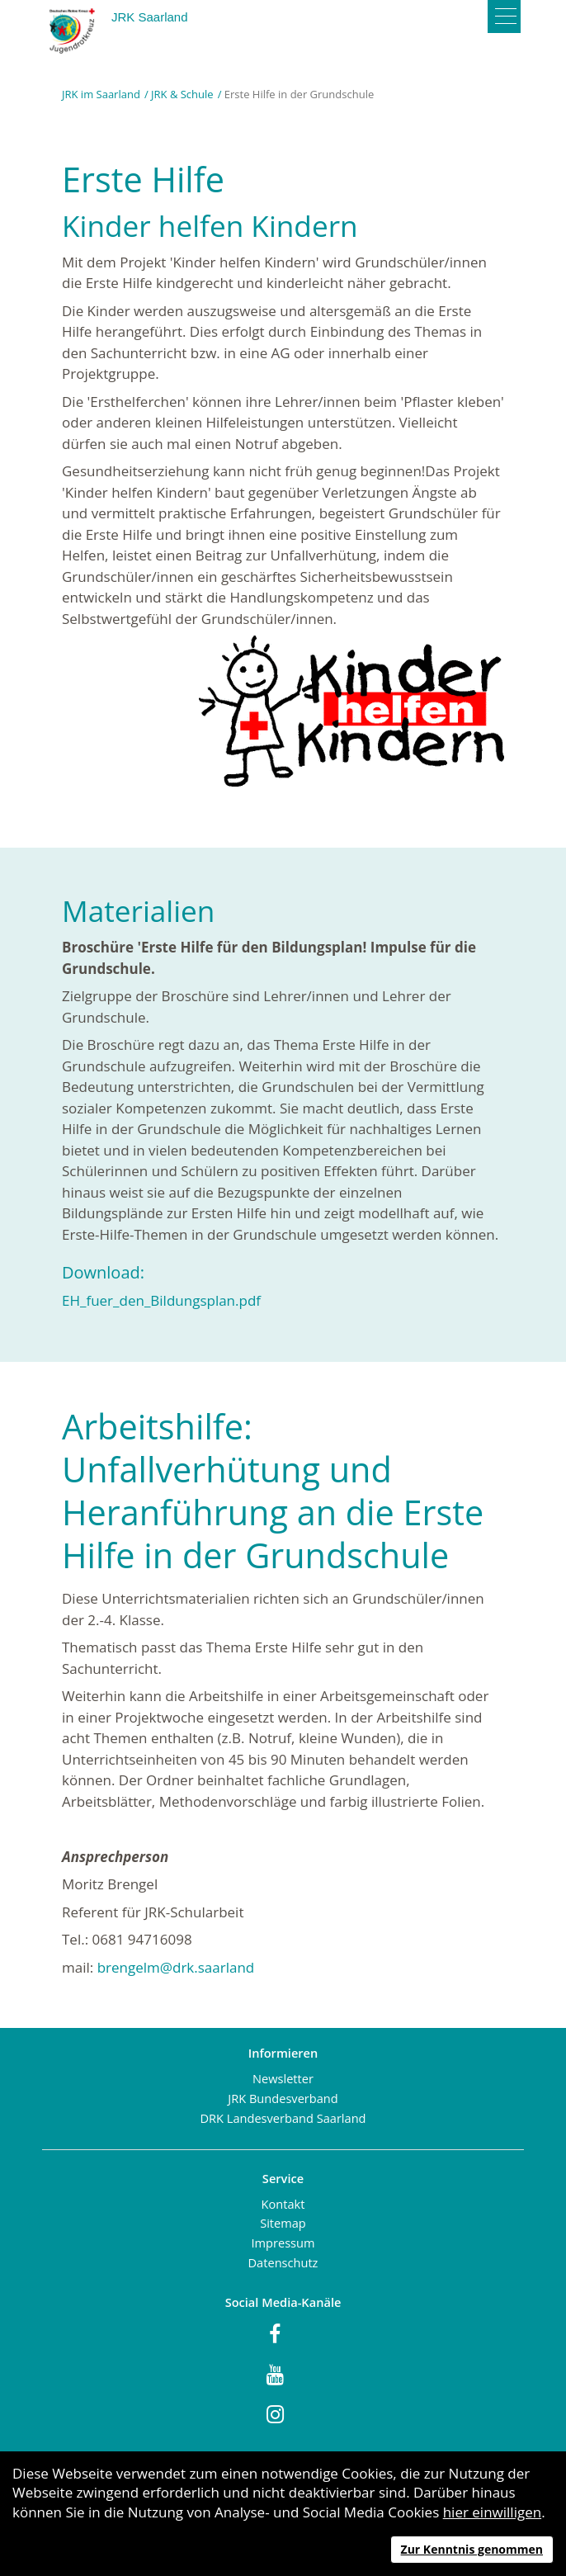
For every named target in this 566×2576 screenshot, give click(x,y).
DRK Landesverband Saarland (283, 2118)
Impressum (282, 2242)
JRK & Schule (182, 94)
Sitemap (283, 2222)
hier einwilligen (492, 2512)
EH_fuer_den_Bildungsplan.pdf (161, 1300)
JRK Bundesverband (282, 2098)
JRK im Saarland (101, 94)
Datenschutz (283, 2262)
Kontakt (283, 2204)
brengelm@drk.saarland (177, 1967)
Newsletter (283, 2078)
